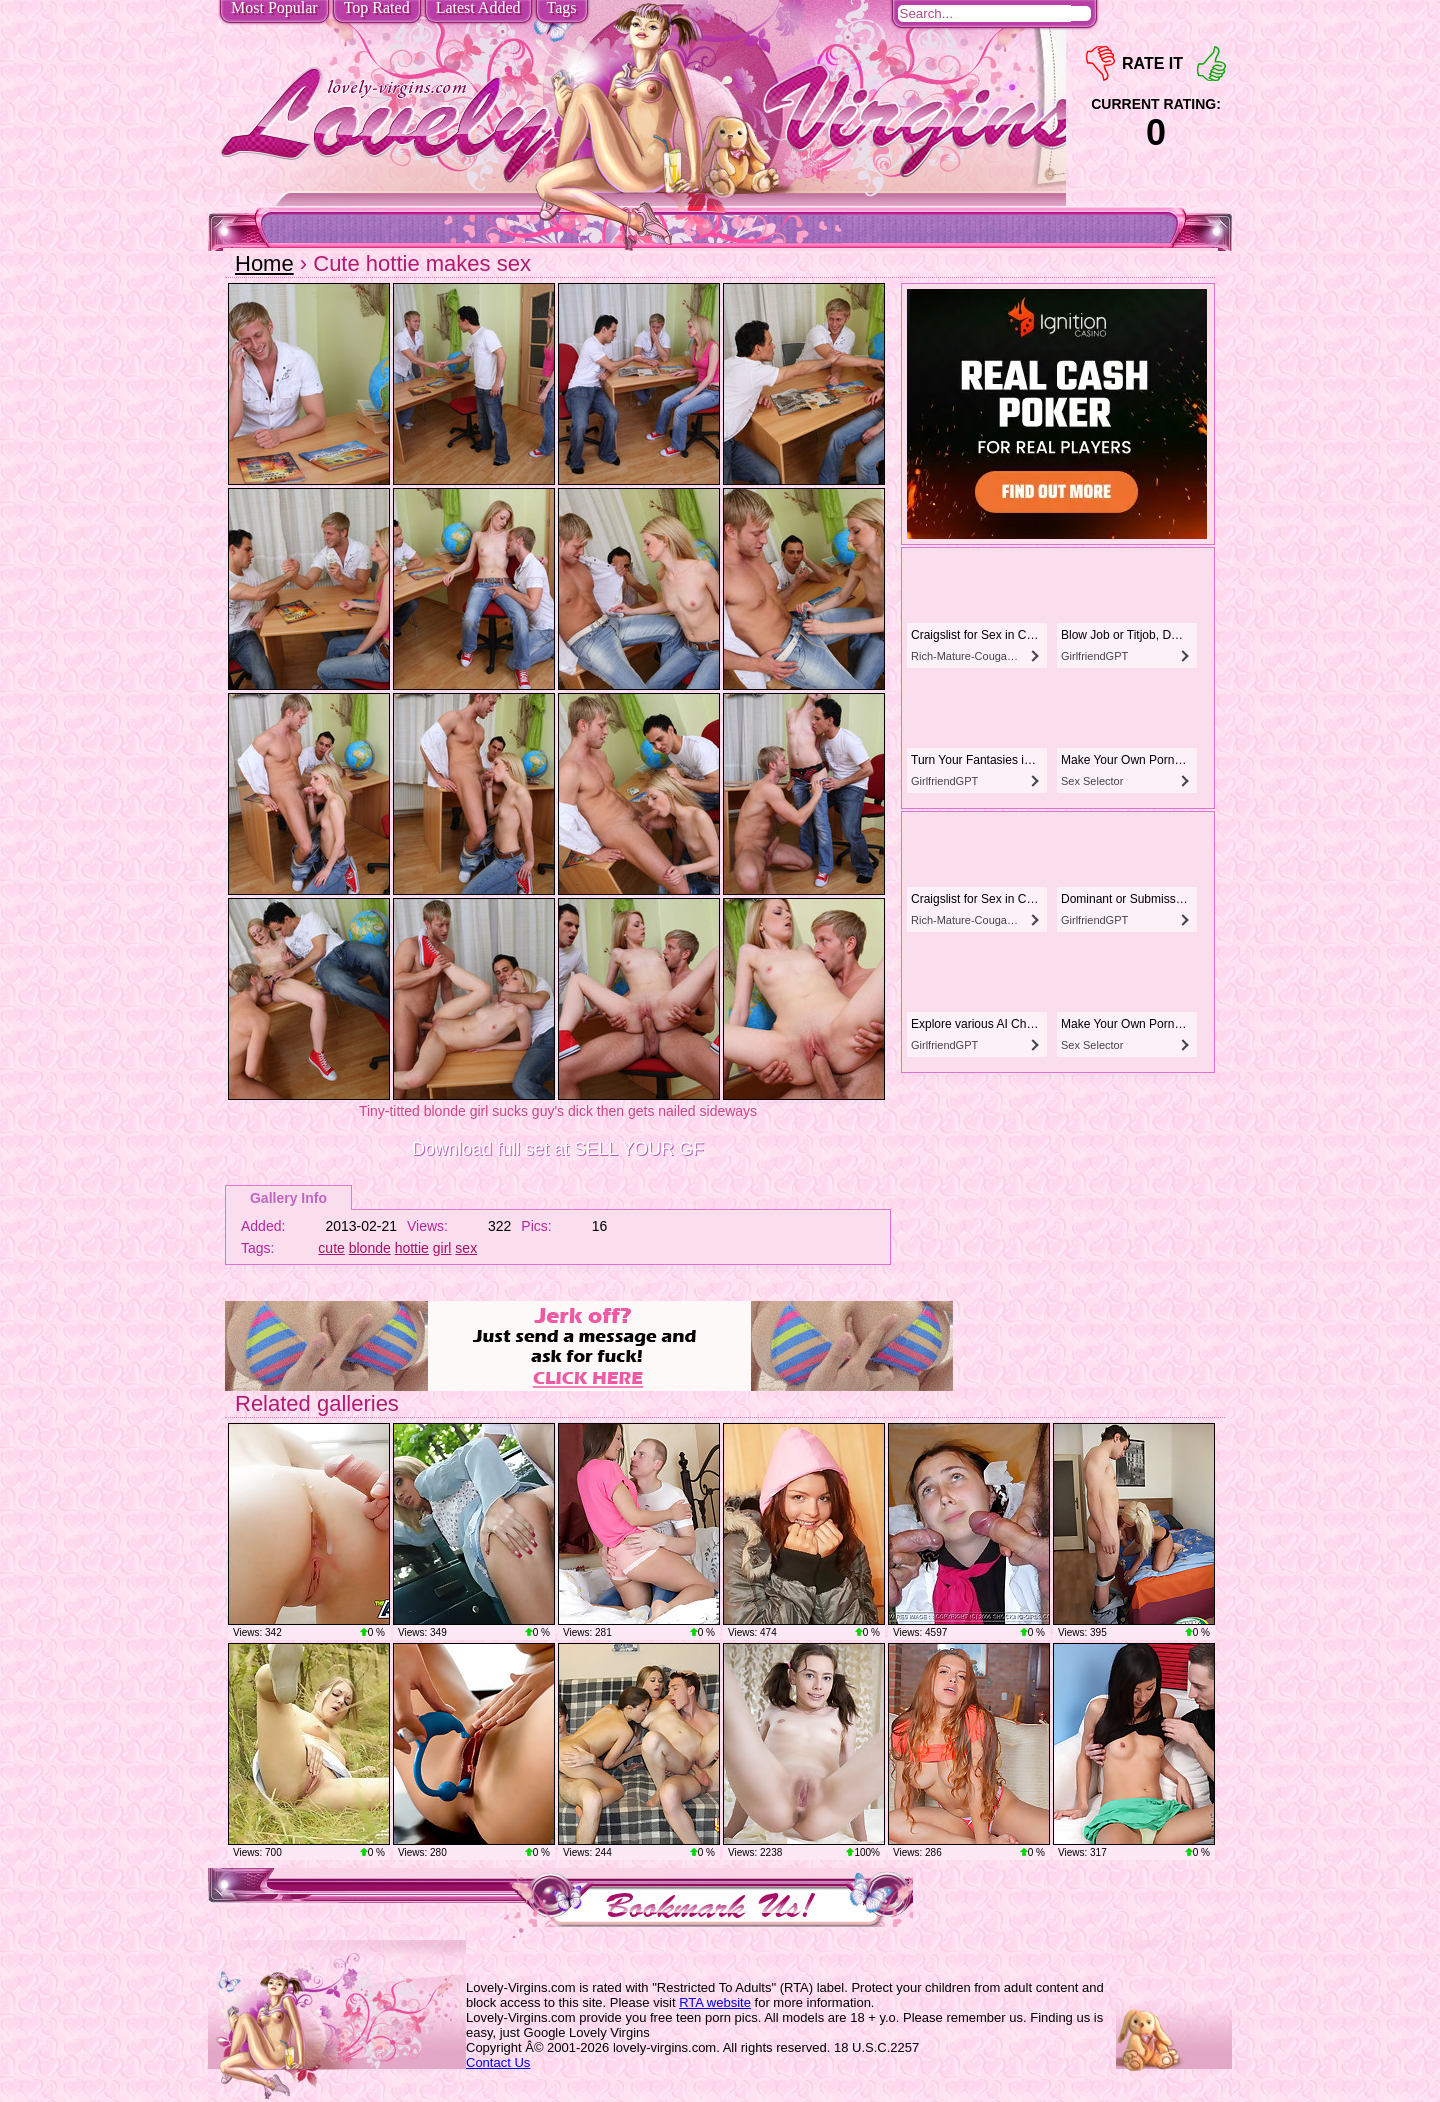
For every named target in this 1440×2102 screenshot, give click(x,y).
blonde (370, 1248)
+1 (1211, 63)
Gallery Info (288, 1198)
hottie (412, 1248)
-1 (1100, 63)
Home (264, 263)
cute (331, 1248)
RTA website (715, 2002)
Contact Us (498, 2062)
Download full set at (558, 1149)
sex (466, 1248)
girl (442, 1248)
